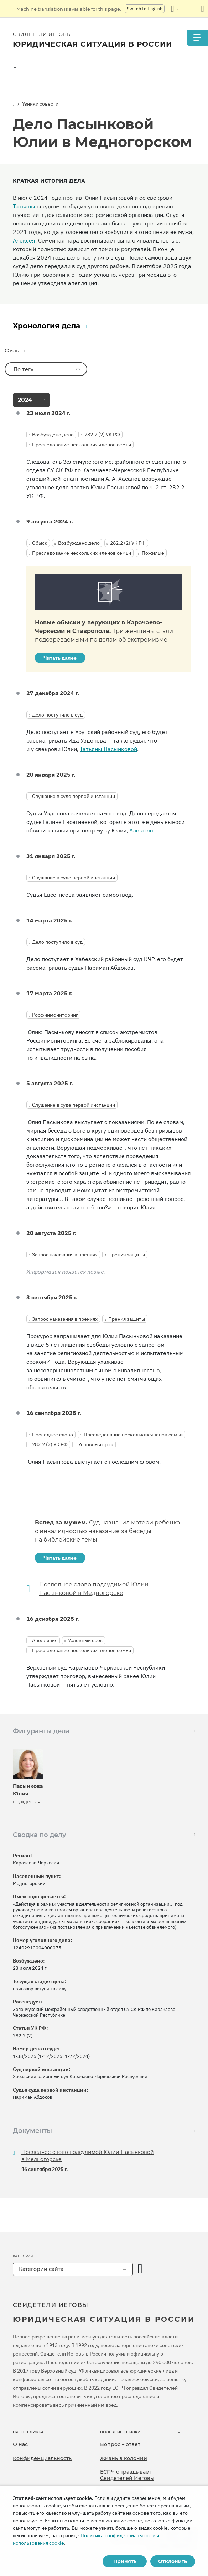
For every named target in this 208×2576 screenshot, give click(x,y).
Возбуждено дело (53, 434)
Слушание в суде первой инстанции (73, 796)
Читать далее (60, 658)
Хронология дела (46, 325)
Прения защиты (126, 1254)
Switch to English (144, 9)
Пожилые (153, 553)
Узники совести (40, 104)
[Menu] (197, 38)
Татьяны (24, 206)
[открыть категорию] (140, 2269)
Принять (124, 2561)
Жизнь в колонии (123, 2458)
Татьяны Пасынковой (108, 748)
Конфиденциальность (42, 2458)
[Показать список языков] (174, 9)
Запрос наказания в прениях (65, 1254)
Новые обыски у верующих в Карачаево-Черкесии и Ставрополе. (104, 631)
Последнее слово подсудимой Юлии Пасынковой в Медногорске (94, 1588)
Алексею (141, 830)
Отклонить (172, 2561)
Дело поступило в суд (57, 715)
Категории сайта (41, 2269)
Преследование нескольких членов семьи (81, 444)
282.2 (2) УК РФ (102, 434)
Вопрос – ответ (120, 2444)
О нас (20, 2444)
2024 (25, 399)
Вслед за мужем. (107, 1531)
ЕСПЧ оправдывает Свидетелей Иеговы (127, 2475)
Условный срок (95, 1444)
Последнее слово (52, 1434)
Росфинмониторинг (55, 1015)
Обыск (39, 543)
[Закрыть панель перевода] (202, 9)
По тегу (32, 369)
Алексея (24, 240)
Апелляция (44, 1640)
